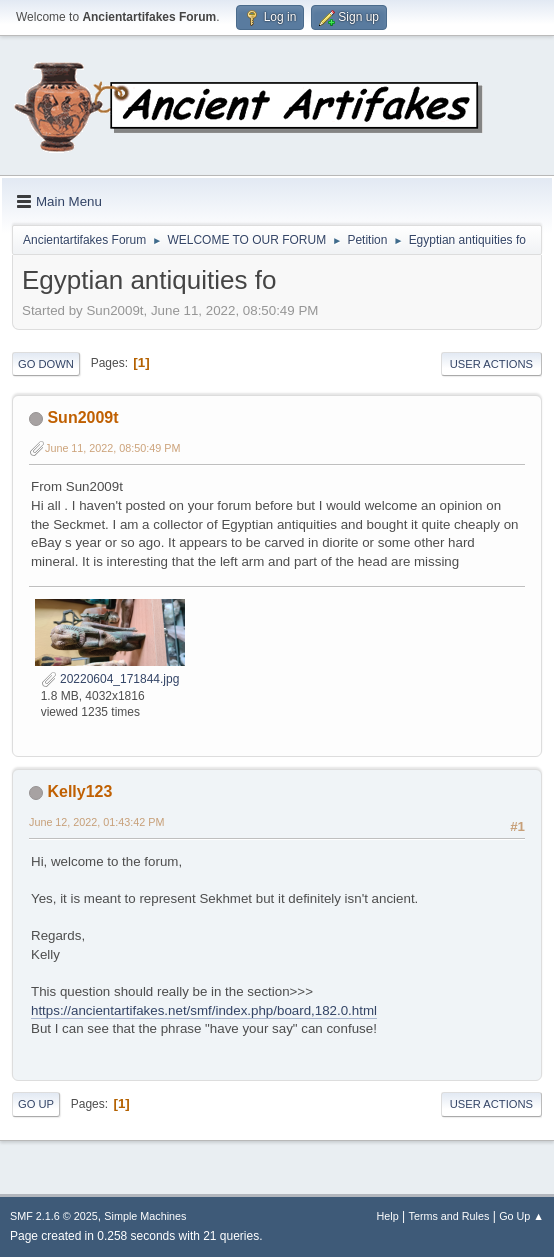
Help (388, 1216)
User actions (491, 364)
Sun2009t (82, 417)
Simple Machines (145, 1216)
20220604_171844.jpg (110, 679)
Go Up (36, 1104)
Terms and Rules (449, 1216)
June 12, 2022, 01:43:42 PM (96, 822)
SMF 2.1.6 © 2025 (54, 1216)
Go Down (46, 364)
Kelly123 (79, 791)
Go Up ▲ (521, 1216)
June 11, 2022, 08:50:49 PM (112, 448)
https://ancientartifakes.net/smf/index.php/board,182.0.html (204, 1010)
